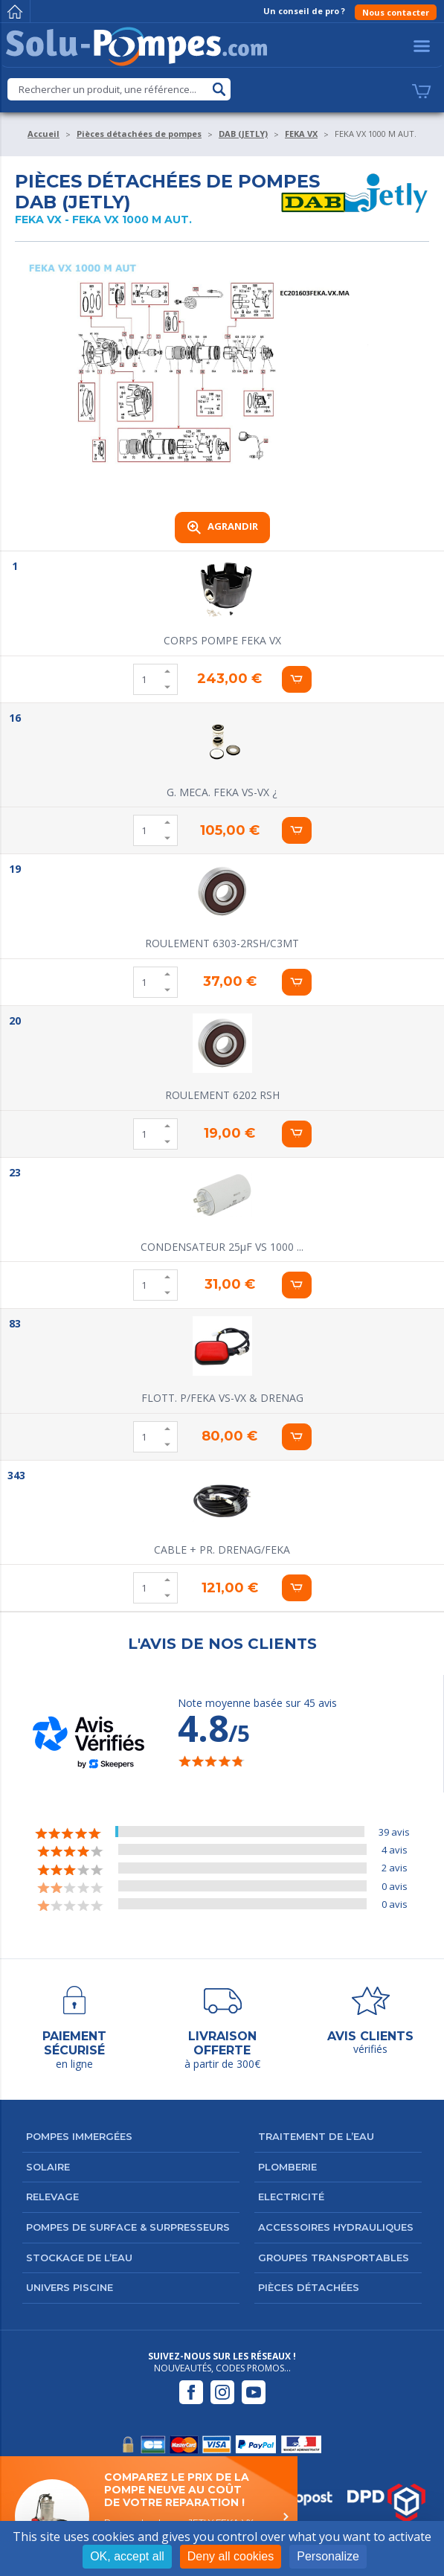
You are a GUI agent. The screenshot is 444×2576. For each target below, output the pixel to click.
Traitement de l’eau (316, 2136)
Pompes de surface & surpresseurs (128, 2227)
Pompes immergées (79, 2136)
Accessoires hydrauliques (336, 2227)
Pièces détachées (308, 2287)
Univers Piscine (69, 2287)
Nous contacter (395, 12)
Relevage (52, 2196)
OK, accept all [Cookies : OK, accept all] (127, 2556)
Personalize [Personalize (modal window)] (328, 2556)
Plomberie (287, 2167)
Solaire (48, 2167)
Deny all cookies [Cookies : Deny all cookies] (230, 2556)
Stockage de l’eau (79, 2257)
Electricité (291, 2196)
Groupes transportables (333, 2257)
